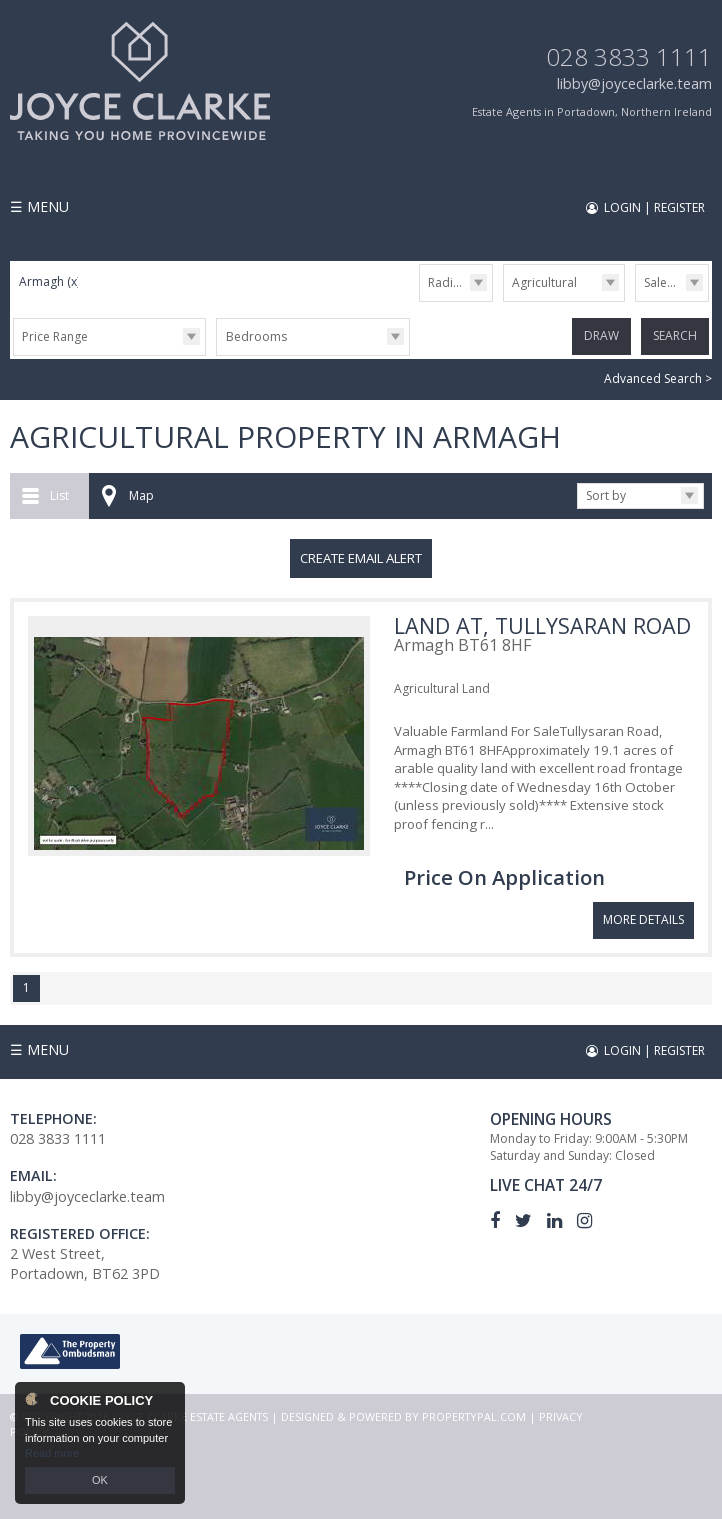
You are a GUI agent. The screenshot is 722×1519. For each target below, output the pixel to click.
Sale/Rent (670, 282)
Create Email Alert (361, 558)
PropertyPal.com (474, 1415)
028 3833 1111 (629, 56)
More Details (643, 919)
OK (100, 1480)
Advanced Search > (658, 378)
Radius (447, 282)
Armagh (49, 281)
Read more (52, 1453)
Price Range (55, 336)
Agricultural (544, 282)
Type (503, 300)
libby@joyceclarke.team (634, 83)
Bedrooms (256, 336)
